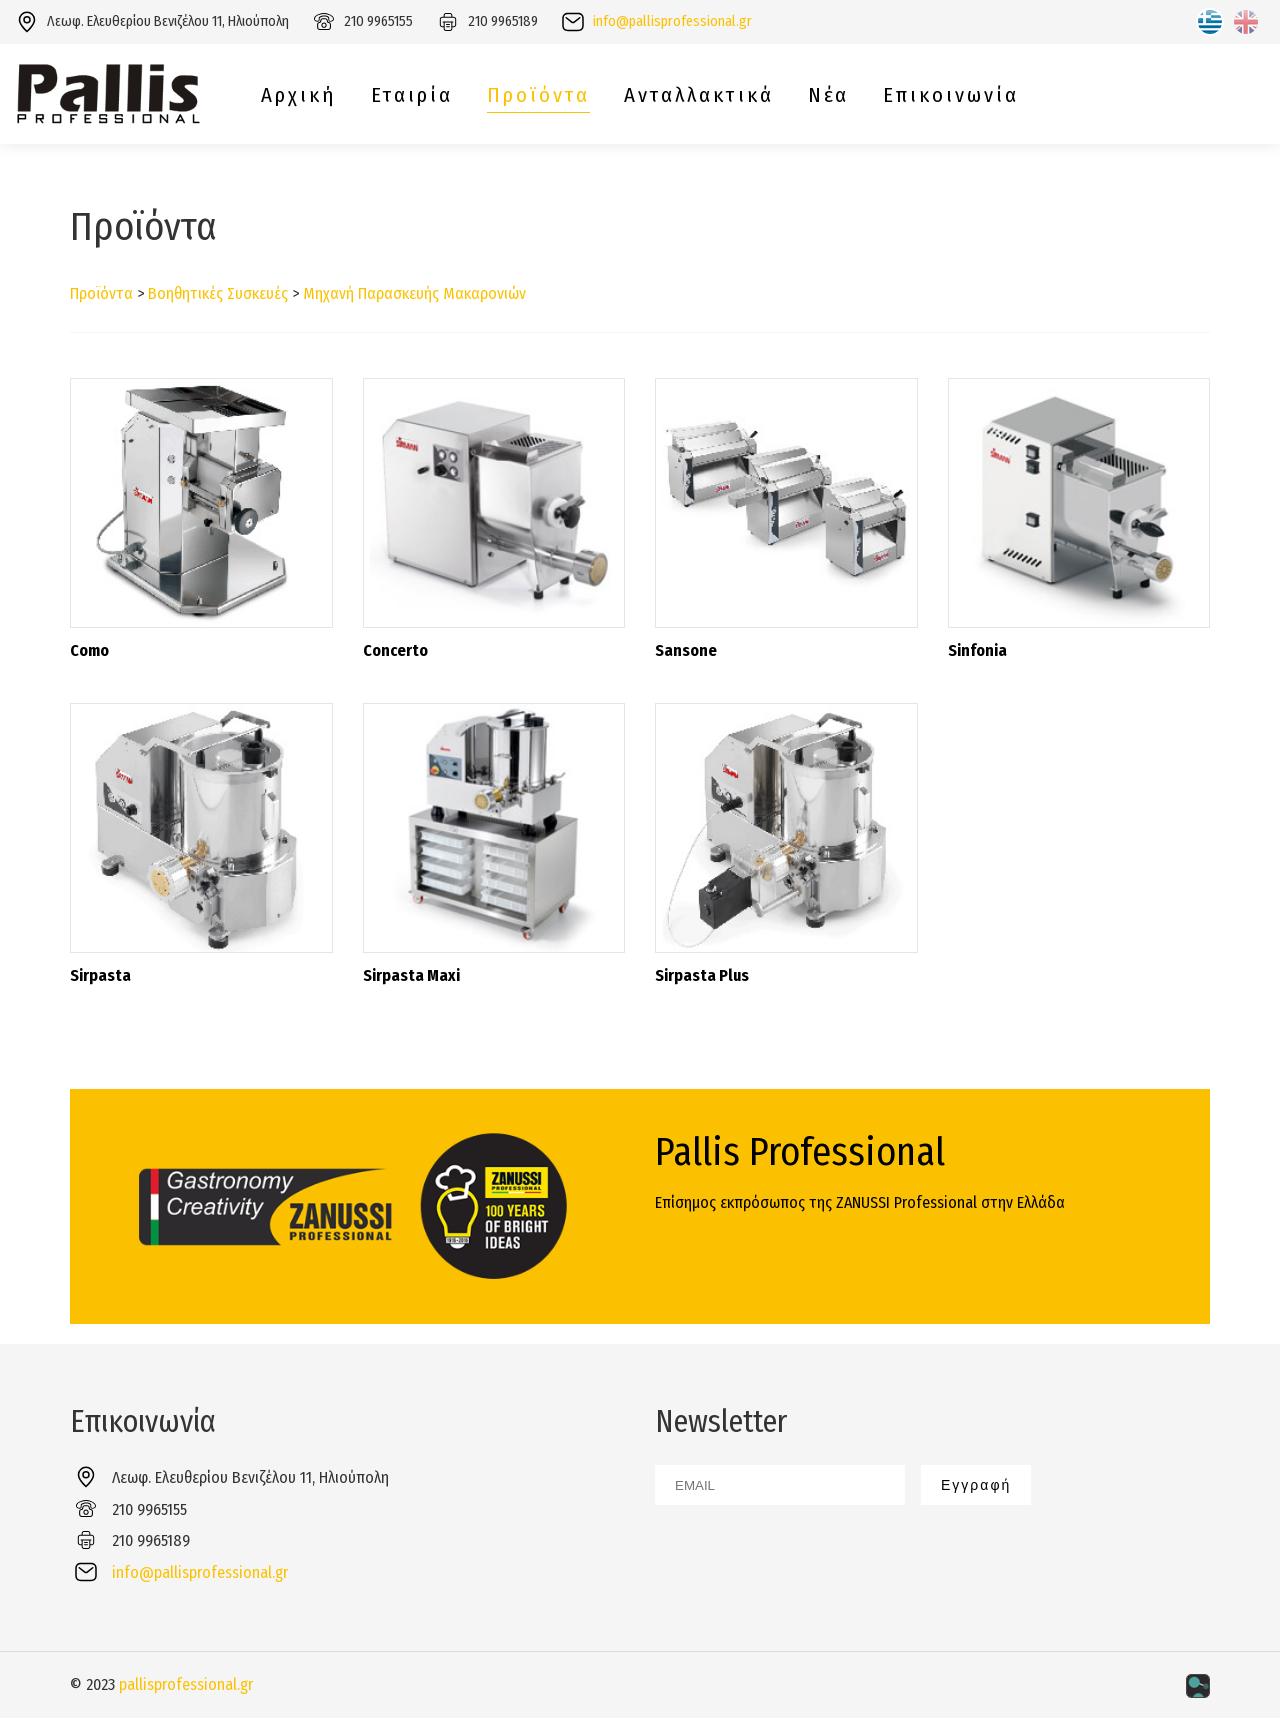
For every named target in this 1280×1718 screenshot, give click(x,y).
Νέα (828, 95)
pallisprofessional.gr (186, 1684)
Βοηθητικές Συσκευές (218, 293)
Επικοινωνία (951, 95)
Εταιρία (412, 95)
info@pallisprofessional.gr (672, 21)
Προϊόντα (538, 95)
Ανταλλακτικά (699, 95)
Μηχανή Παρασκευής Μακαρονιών (414, 293)
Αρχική (299, 95)
